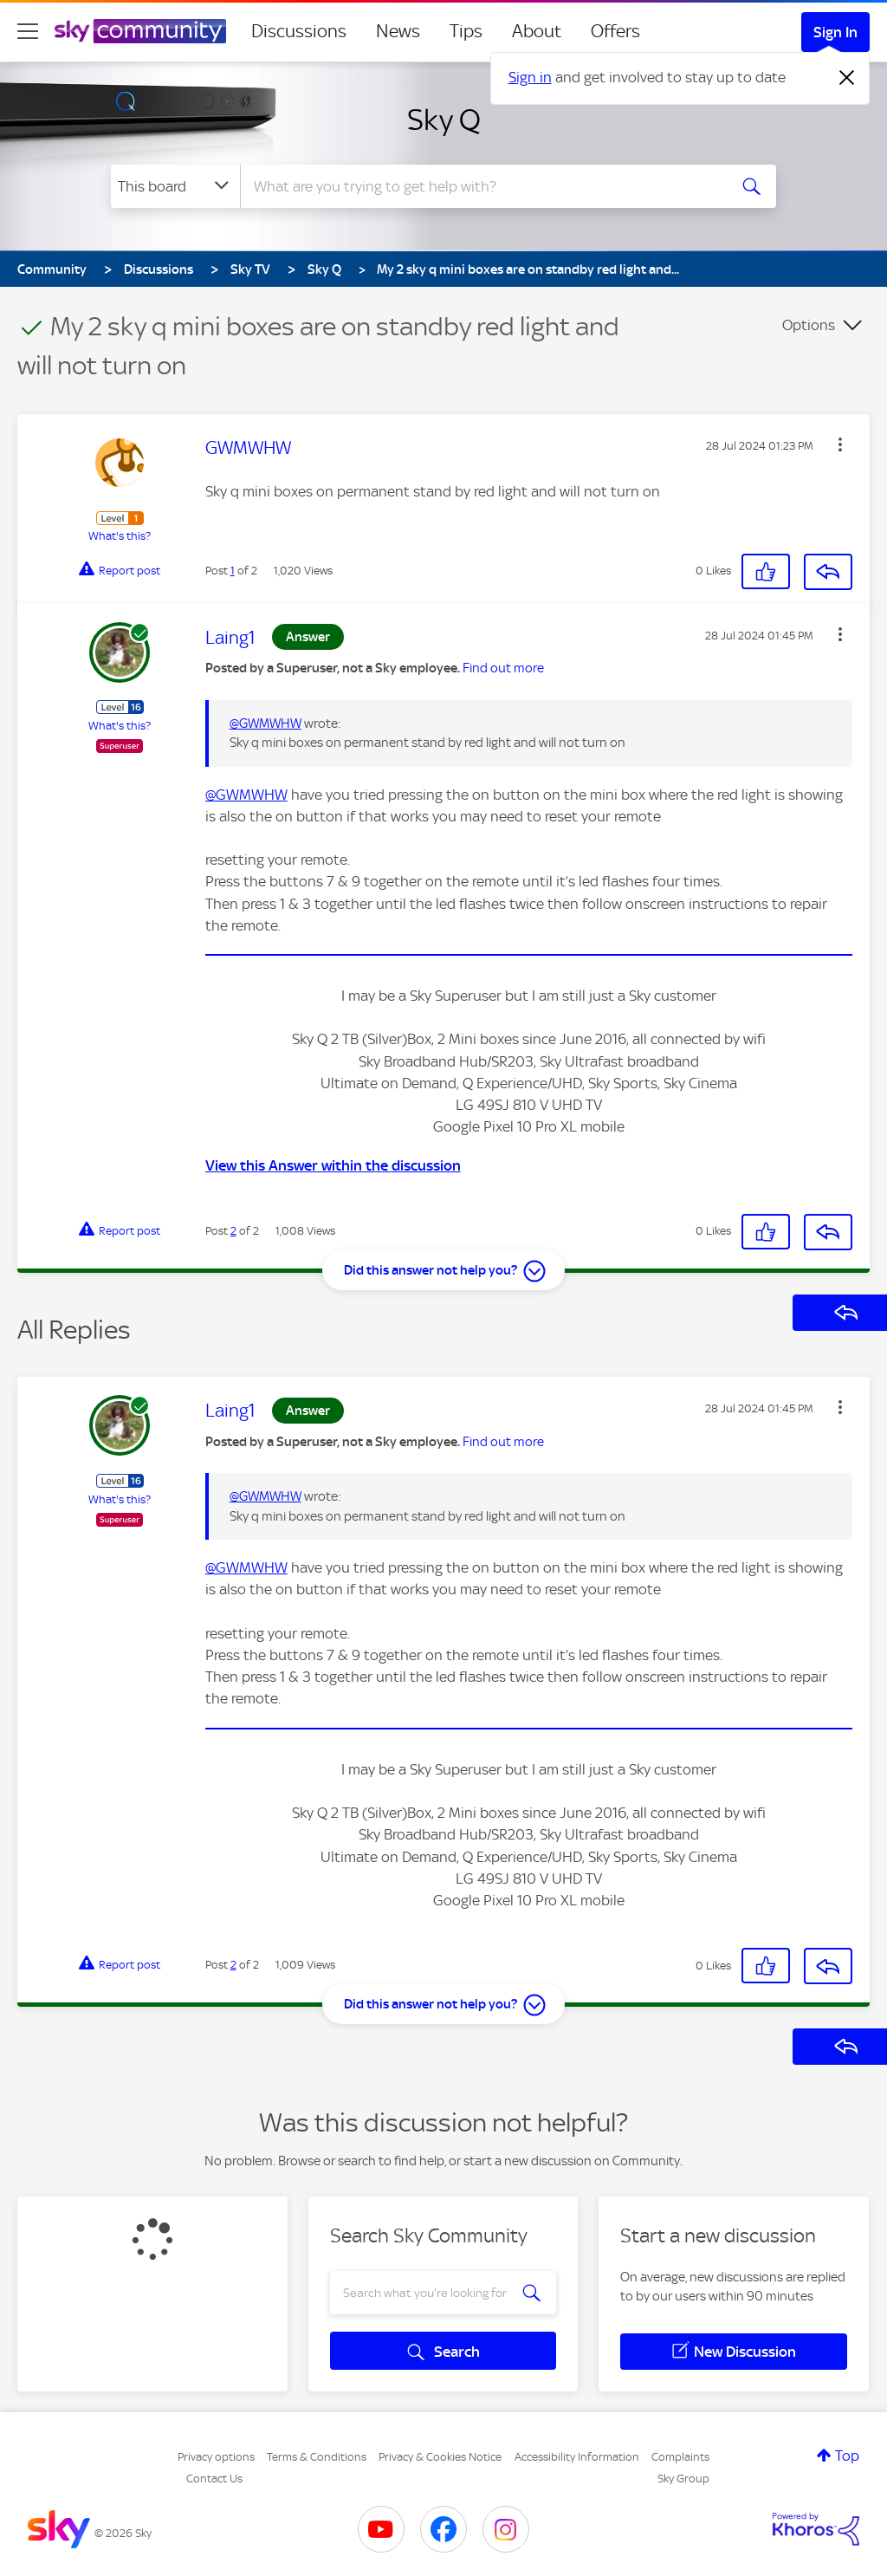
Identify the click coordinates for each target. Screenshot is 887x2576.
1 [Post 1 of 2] (232, 570)
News (398, 31)
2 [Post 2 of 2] (233, 1230)
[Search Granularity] (175, 186)
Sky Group (683, 2478)
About (536, 31)
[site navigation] (27, 31)
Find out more (503, 668)
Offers (615, 31)
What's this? (119, 535)
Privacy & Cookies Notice (440, 2456)
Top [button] (847, 2455)
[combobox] (481, 186)
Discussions (298, 31)
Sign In (835, 32)
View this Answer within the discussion (333, 1165)
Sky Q (444, 119)
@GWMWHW (265, 723)
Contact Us (214, 2478)
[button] (840, 444)
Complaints (680, 2456)
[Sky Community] (140, 31)
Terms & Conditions (316, 2456)
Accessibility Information (577, 2456)
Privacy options (216, 2456)
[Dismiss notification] (847, 78)
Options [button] (808, 325)
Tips (466, 31)
